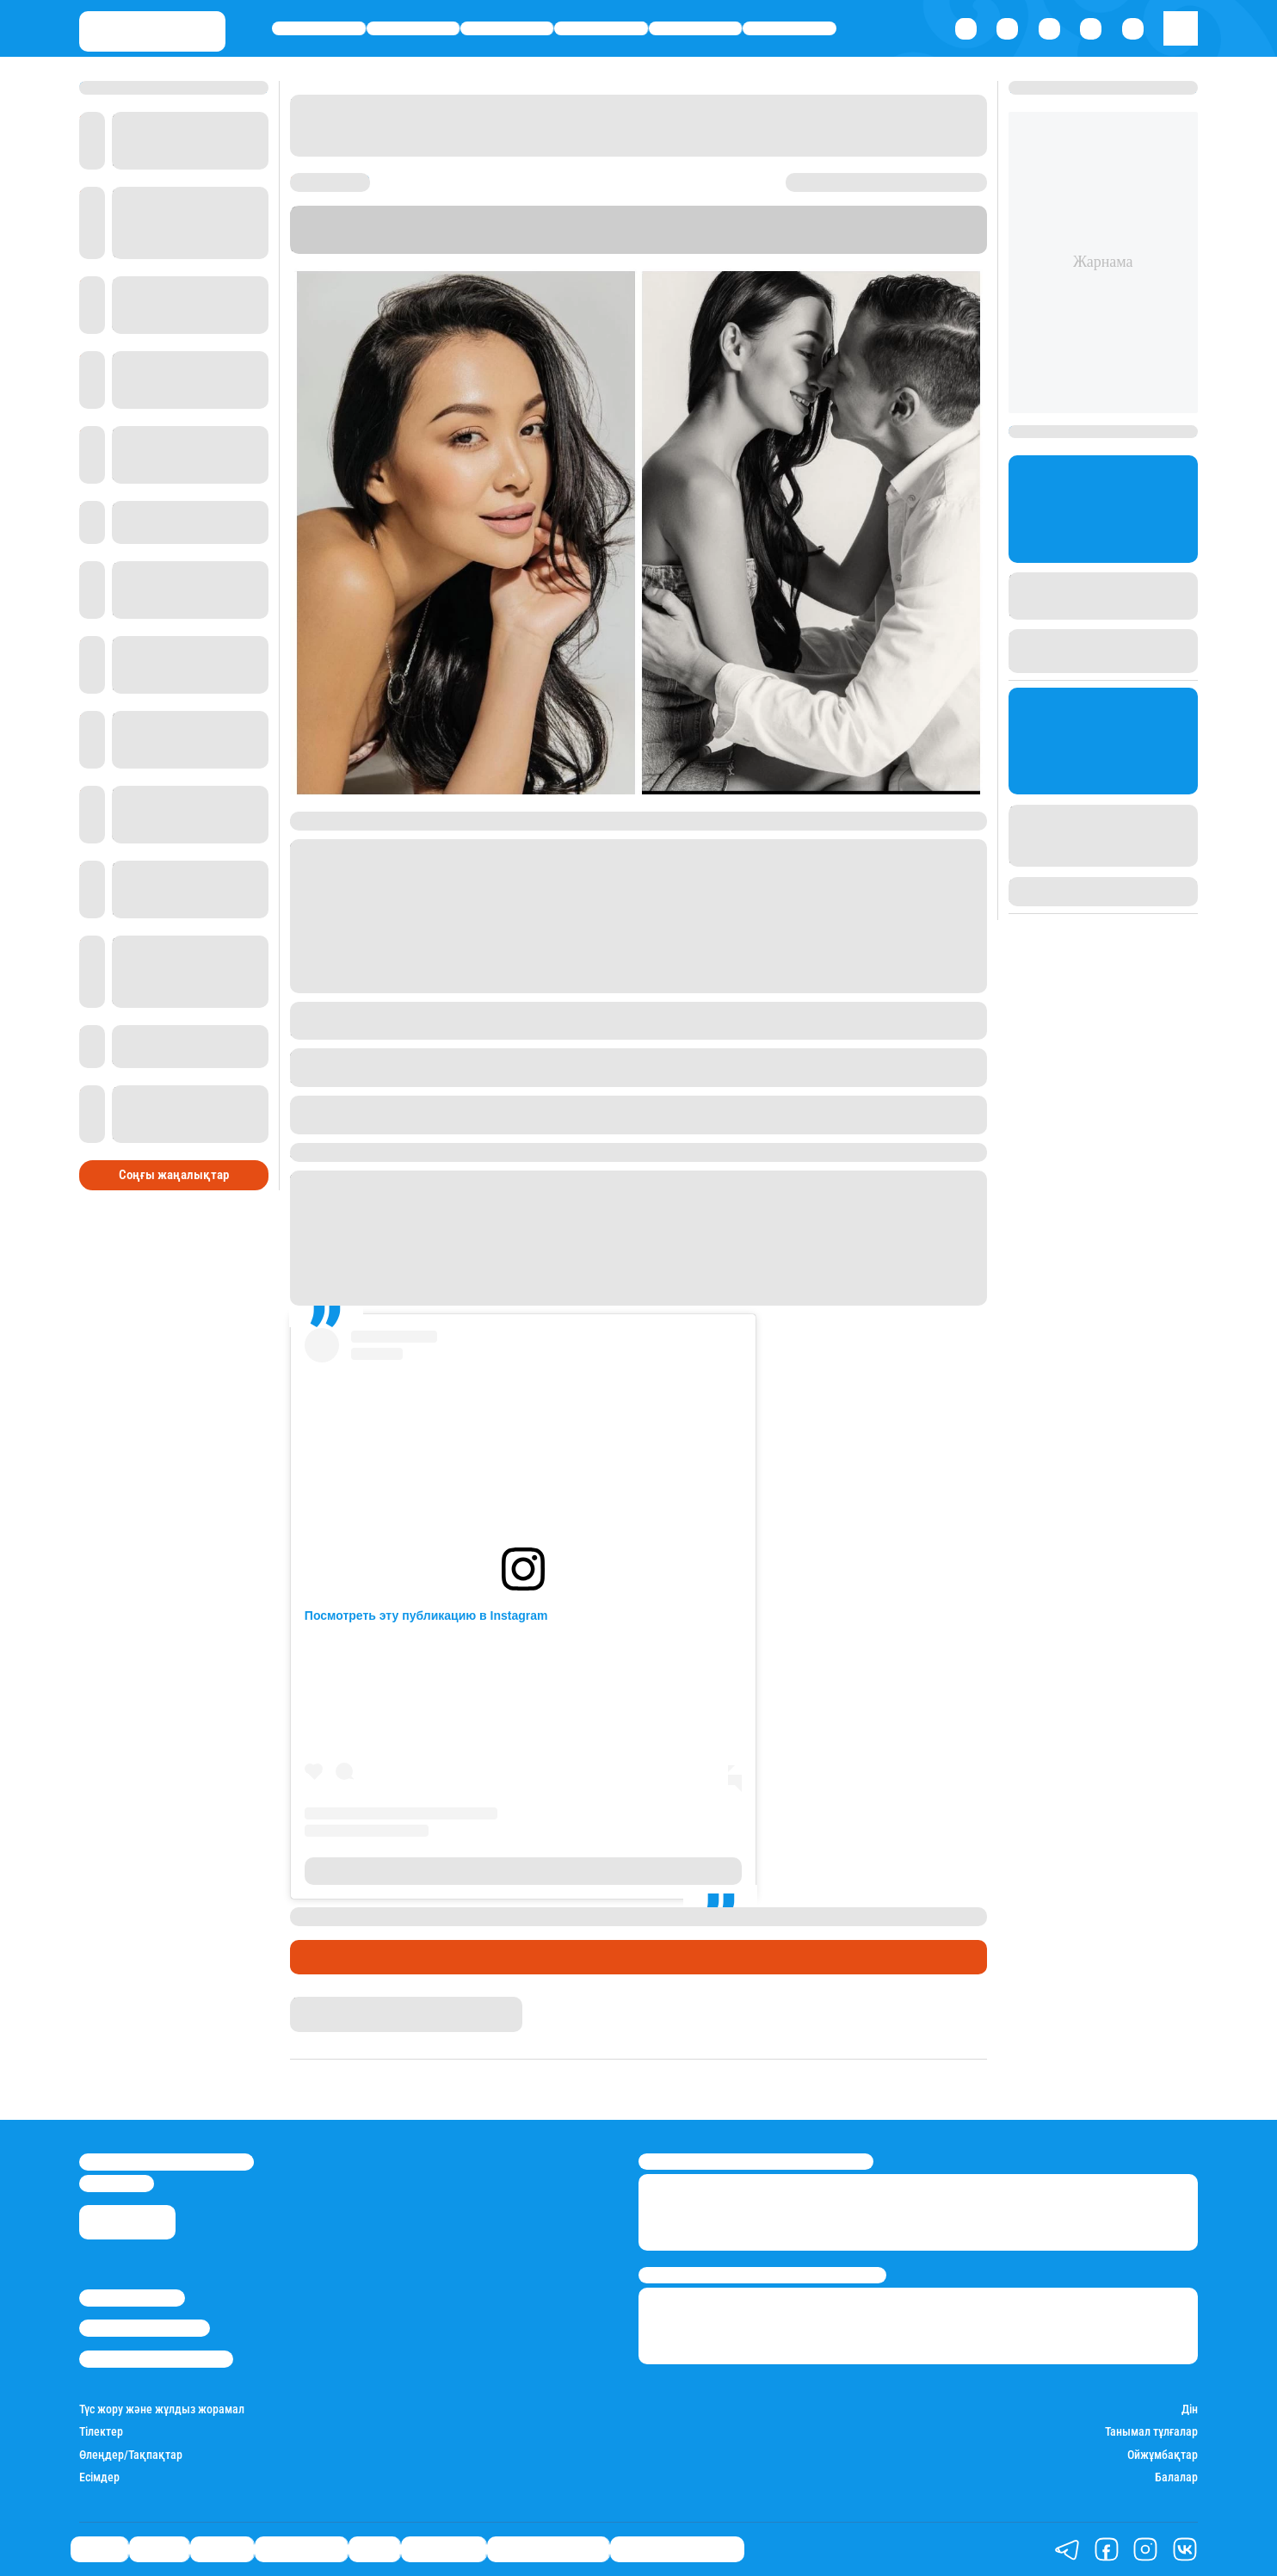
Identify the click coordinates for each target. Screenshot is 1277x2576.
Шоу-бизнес (789, 28)
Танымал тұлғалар (1151, 2431)
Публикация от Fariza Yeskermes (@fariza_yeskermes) (523, 1871)
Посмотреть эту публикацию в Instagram (426, 1615)
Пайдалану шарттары (156, 2359)
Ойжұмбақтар (1162, 2455)
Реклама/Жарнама (144, 2328)
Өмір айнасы (601, 28)
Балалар (1176, 2477)
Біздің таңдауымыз (677, 2549)
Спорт (695, 28)
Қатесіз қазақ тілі (548, 2549)
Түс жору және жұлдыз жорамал (161, 2409)
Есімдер (99, 2477)
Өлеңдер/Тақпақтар (130, 2455)
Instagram (755, 229)
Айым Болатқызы (341, 2004)
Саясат (319, 28)
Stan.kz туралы (132, 2297)
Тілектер (101, 2431)
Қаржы (413, 28)
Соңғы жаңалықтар (174, 1175)
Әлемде (507, 28)
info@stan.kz (116, 2183)
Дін (1189, 2409)
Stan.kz (483, 246)
